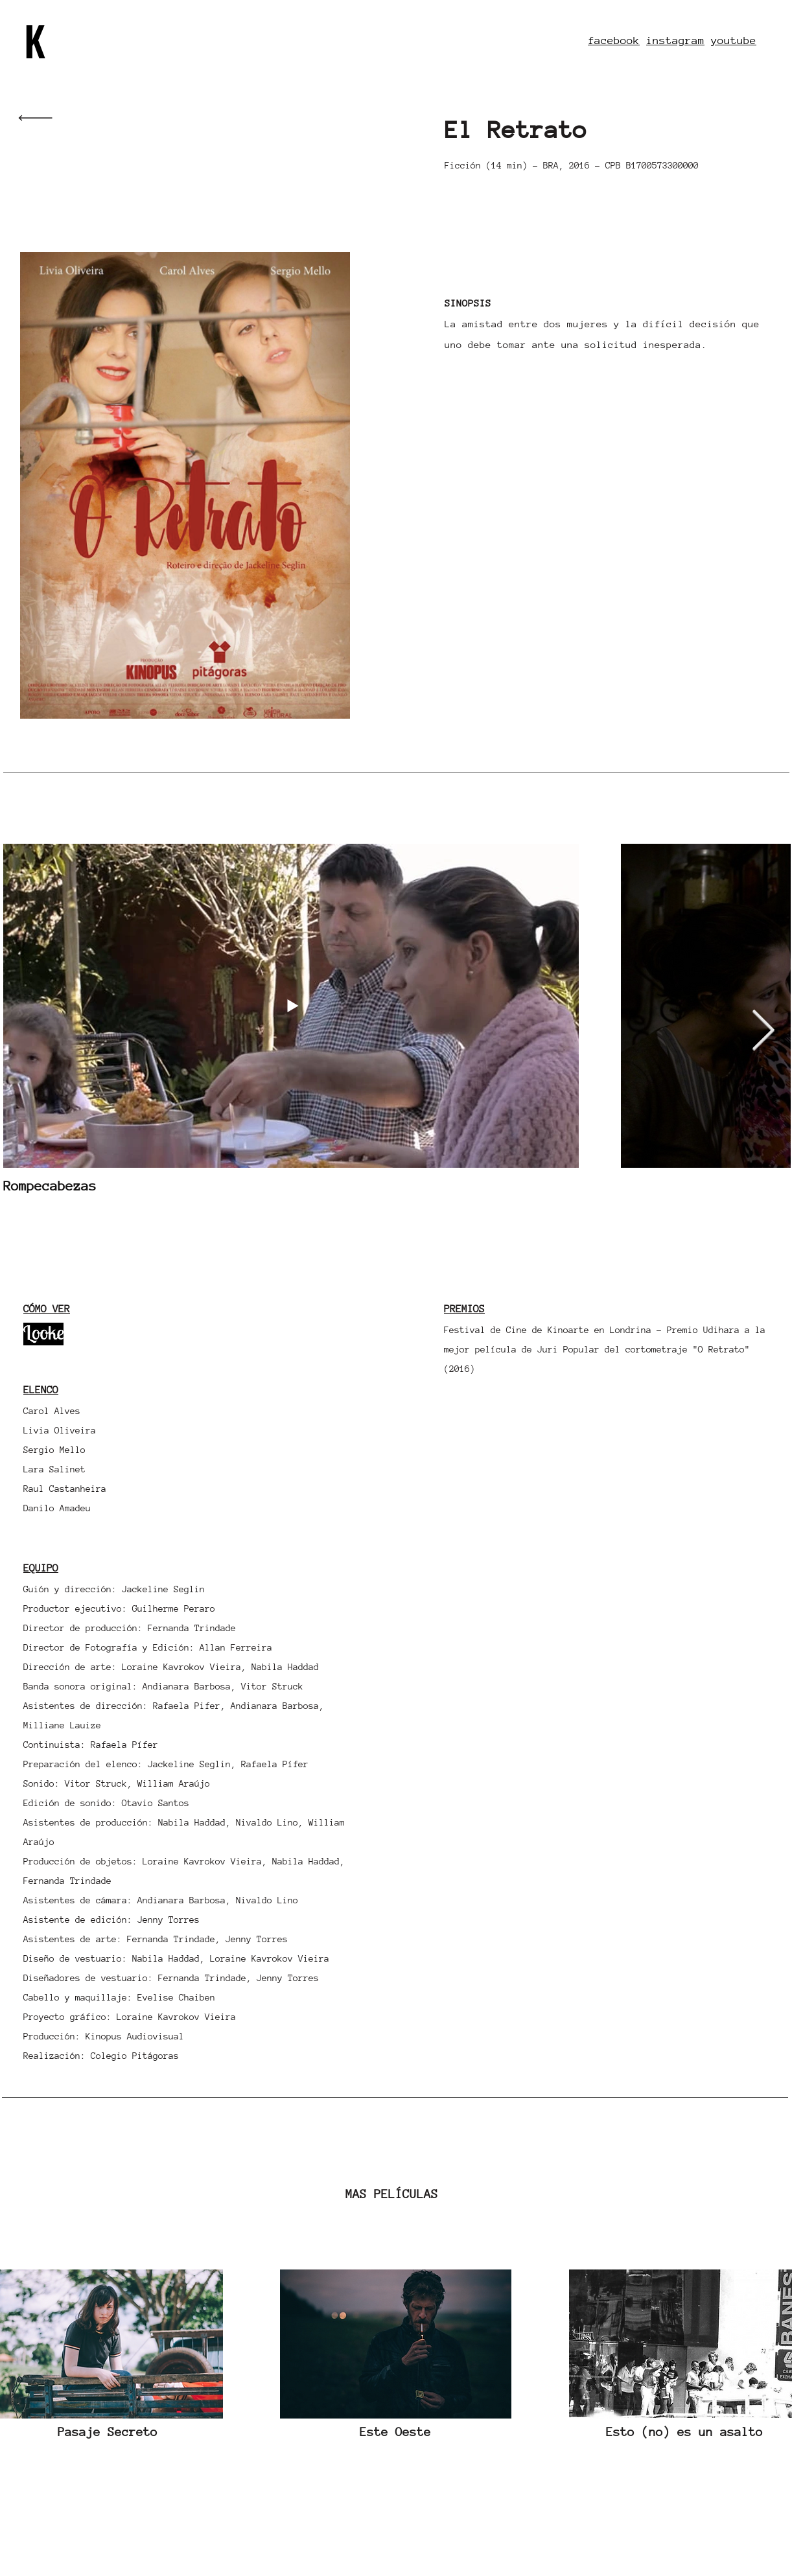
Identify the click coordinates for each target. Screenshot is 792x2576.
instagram (675, 40)
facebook (614, 40)
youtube (733, 40)
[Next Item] (763, 1032)
